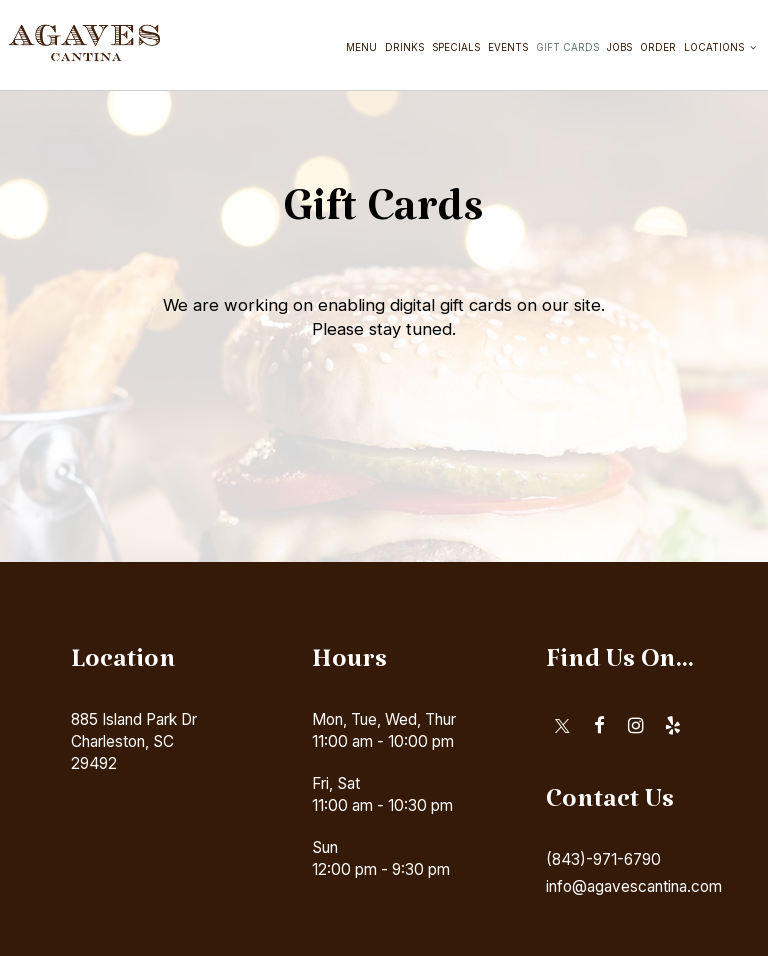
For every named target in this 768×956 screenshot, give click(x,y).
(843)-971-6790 (603, 859)
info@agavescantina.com (634, 886)
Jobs (617, 49)
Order (656, 49)
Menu (359, 49)
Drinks (402, 49)
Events (506, 49)
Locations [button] (718, 49)
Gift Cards (565, 49)
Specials (454, 49)
